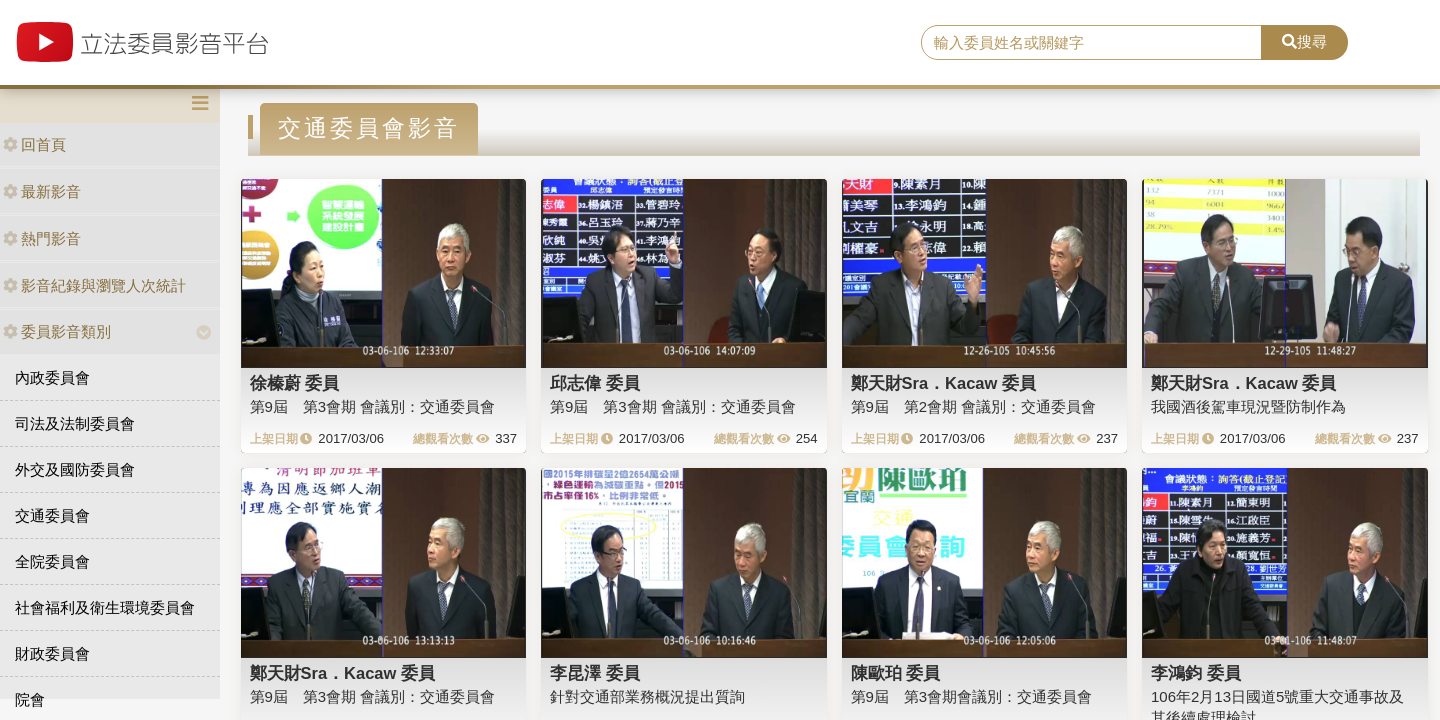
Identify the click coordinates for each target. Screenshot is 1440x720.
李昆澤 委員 (595, 673)
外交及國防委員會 (75, 469)
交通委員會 (52, 515)
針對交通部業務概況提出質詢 (647, 696)
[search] (1091, 43)
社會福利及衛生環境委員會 (105, 607)
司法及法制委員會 (75, 423)
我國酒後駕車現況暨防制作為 (1248, 406)
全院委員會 (52, 561)
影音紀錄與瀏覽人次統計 (94, 285)
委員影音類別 (57, 331)
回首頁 (34, 144)
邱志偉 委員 (595, 383)
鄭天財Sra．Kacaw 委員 (943, 383)
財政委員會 (52, 653)
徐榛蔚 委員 (295, 383)
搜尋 (1304, 41)
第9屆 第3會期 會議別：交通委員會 (373, 406)
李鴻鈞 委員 (1196, 673)
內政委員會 (52, 377)
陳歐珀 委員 (896, 673)
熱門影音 (42, 238)
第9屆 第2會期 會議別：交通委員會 (974, 406)
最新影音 (42, 191)
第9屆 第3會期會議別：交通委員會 (972, 696)
